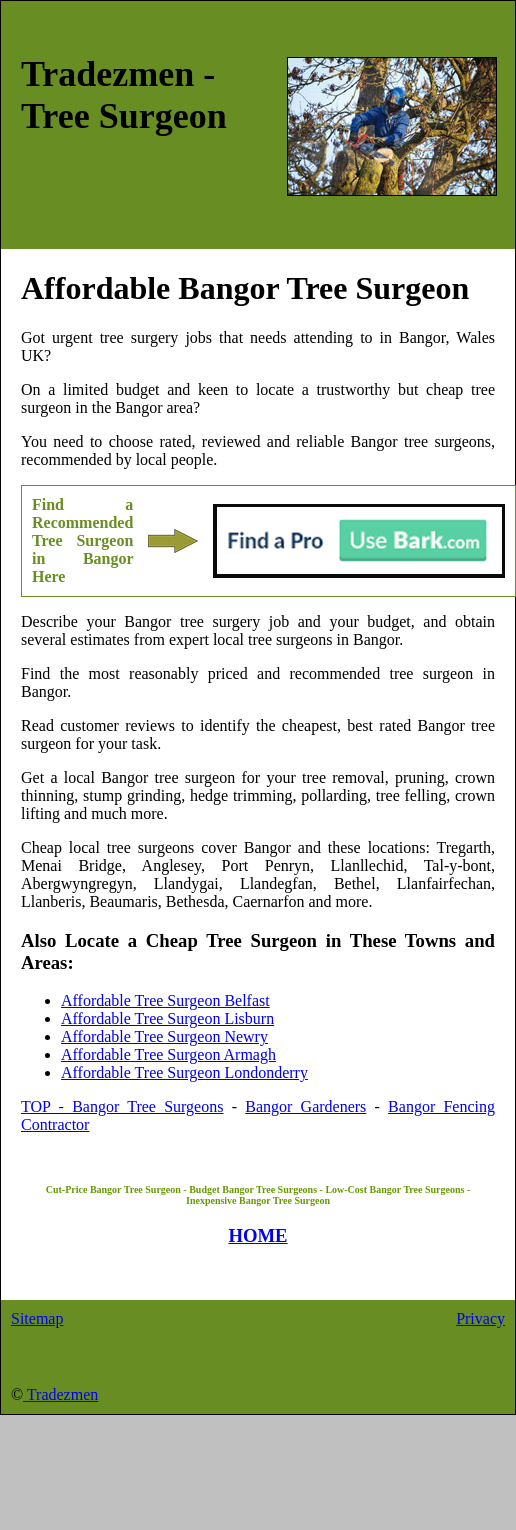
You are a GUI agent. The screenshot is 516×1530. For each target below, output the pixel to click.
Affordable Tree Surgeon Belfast (165, 1000)
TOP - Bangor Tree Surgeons (122, 1106)
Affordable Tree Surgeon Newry (164, 1036)
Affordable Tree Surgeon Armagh (168, 1054)
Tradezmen (60, 1394)
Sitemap (37, 1318)
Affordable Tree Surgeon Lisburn (167, 1018)
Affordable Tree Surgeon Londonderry (184, 1072)
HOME (257, 1235)
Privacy (480, 1318)
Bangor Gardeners (305, 1106)
